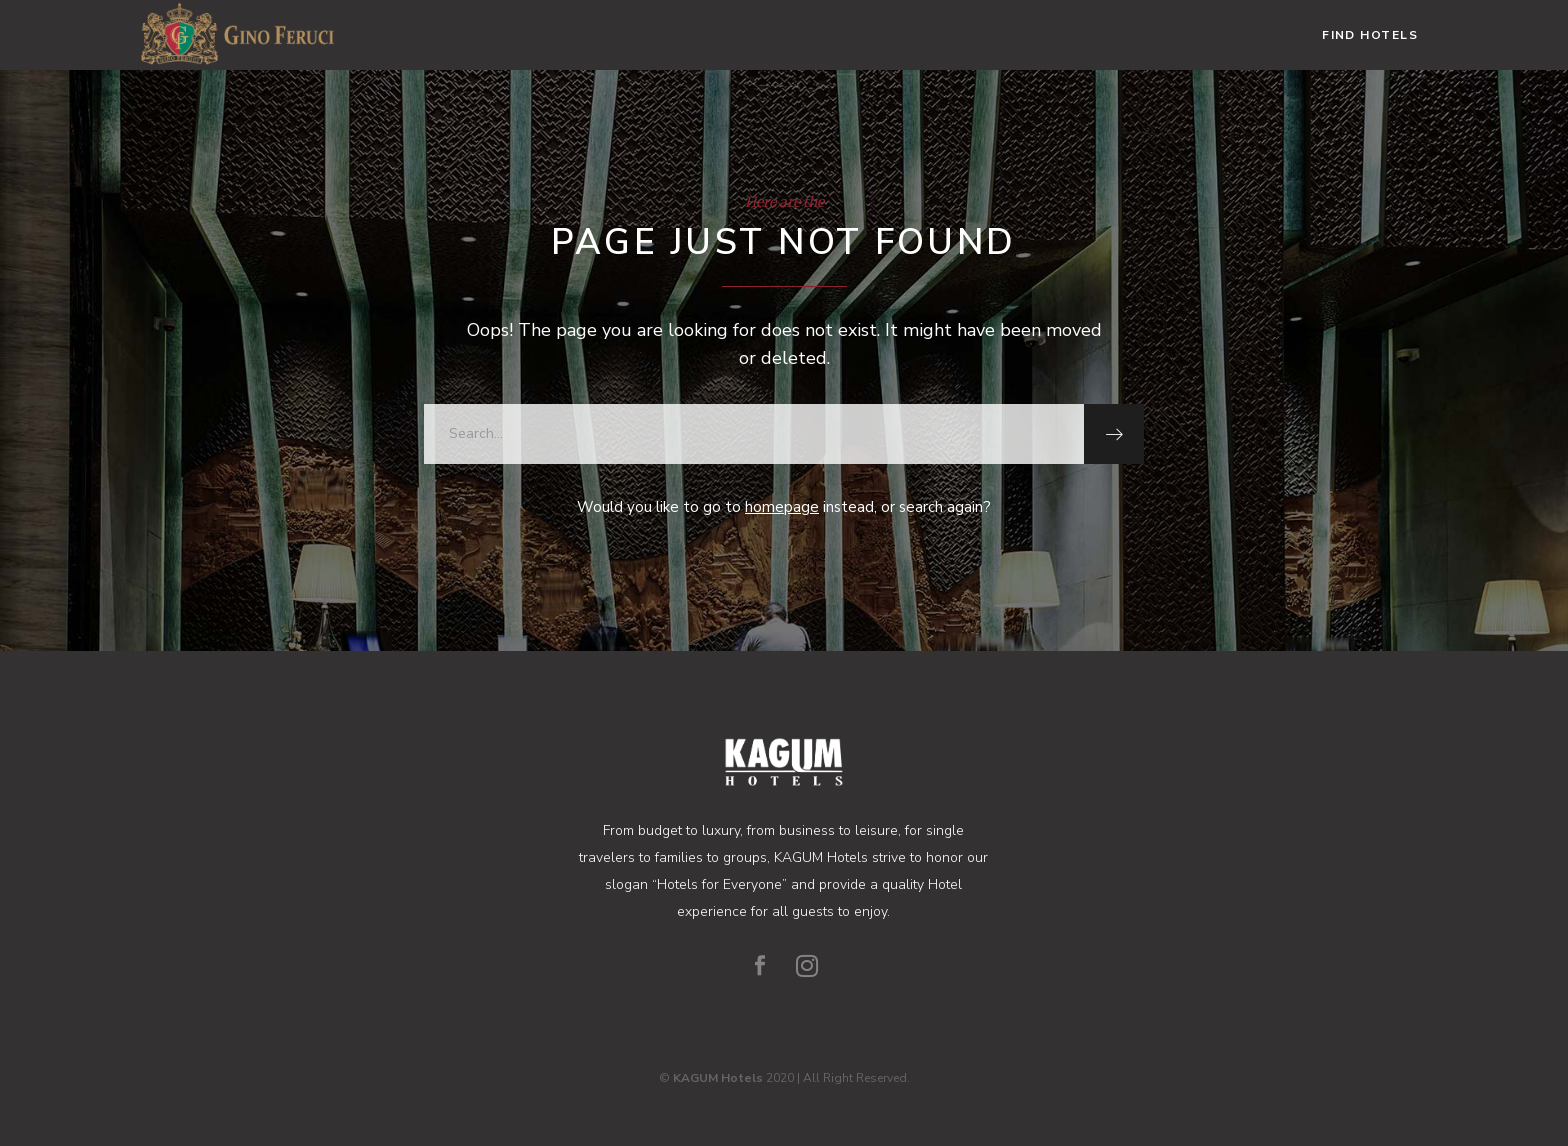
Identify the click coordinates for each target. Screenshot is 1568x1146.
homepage (782, 507)
